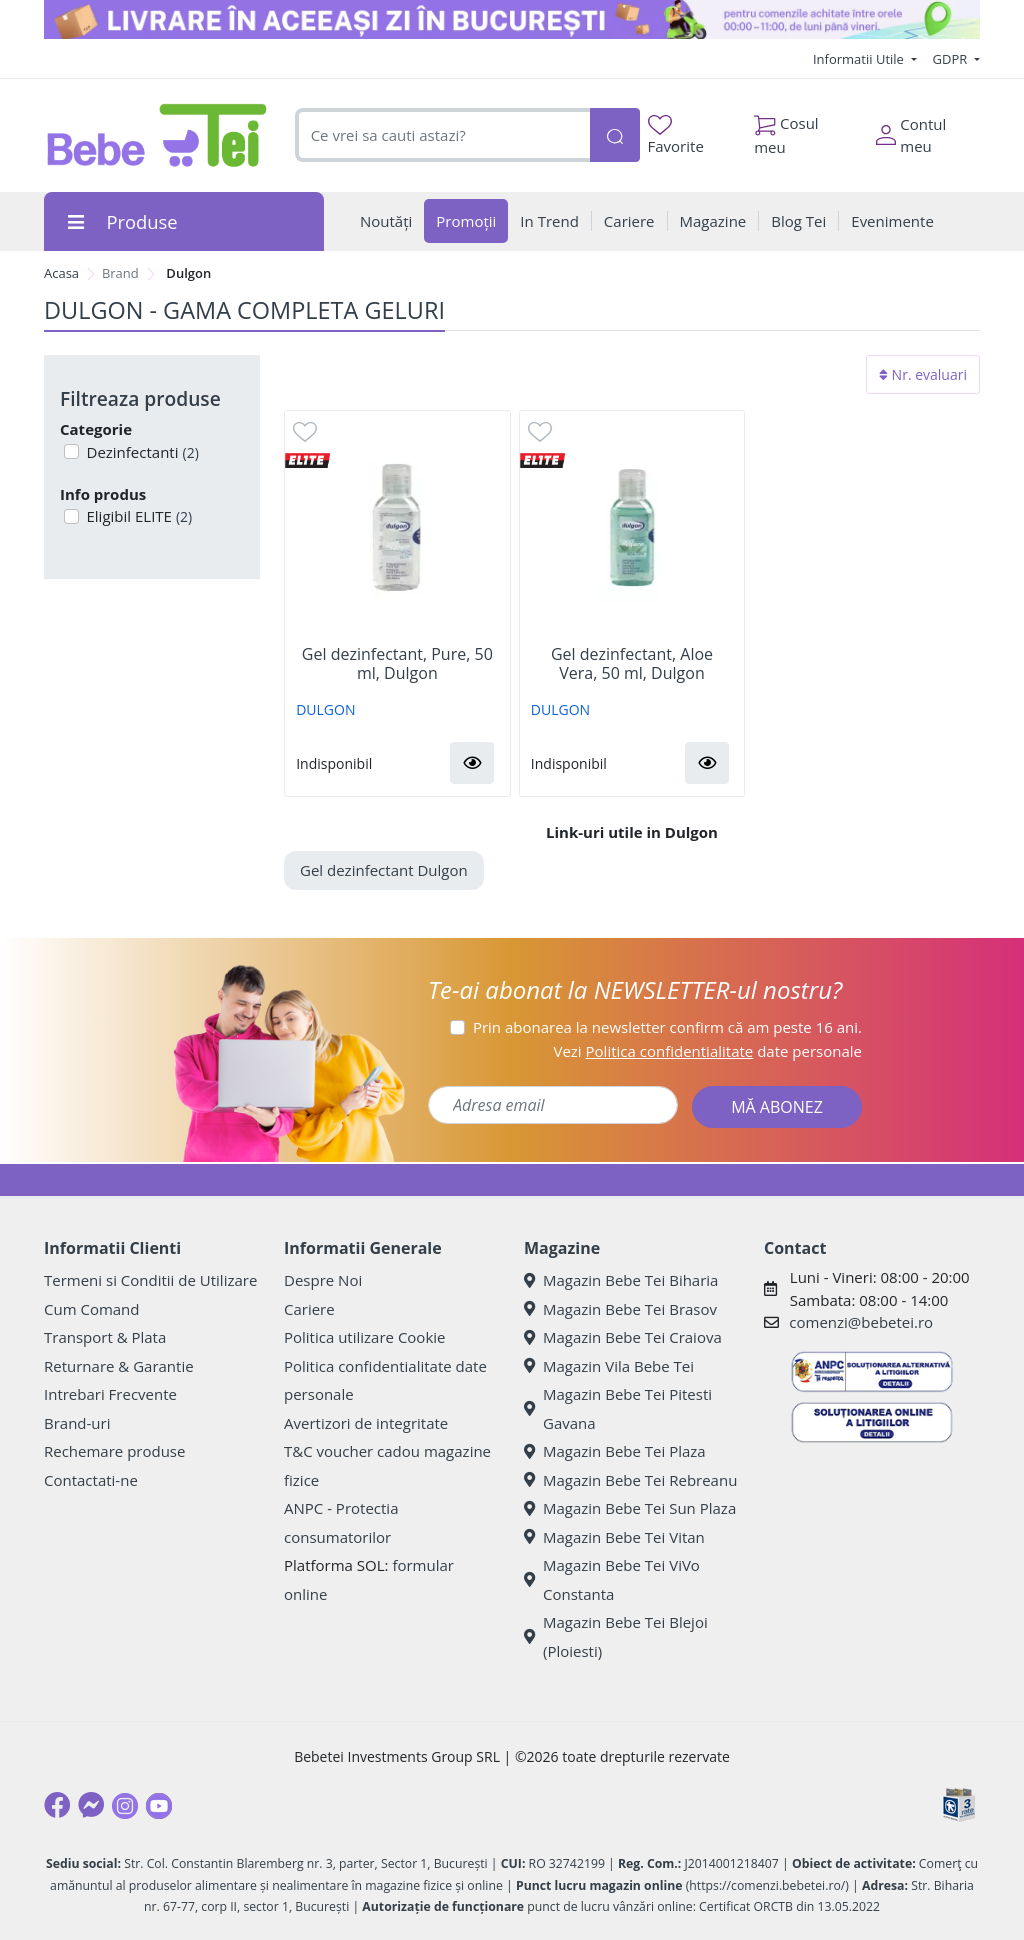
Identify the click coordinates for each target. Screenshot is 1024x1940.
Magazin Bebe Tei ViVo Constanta (612, 1579)
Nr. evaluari (923, 374)
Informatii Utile (860, 59)
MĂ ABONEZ (777, 1107)
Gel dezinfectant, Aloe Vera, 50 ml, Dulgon (632, 664)
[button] (472, 763)
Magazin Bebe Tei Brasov (620, 1309)
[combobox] (442, 135)
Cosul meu (786, 130)
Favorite (676, 135)
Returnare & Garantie (119, 1366)
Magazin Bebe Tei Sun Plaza (630, 1508)
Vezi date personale (707, 1051)
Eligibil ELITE (138, 516)
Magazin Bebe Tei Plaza (615, 1451)
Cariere (309, 1309)
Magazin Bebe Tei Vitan (614, 1537)
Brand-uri (77, 1423)
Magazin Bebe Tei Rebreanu (630, 1480)
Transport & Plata (105, 1337)
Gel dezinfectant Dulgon (384, 870)
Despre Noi (323, 1280)
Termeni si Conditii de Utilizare (150, 1280)
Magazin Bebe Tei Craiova (623, 1337)
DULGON (325, 709)
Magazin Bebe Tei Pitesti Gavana (618, 1408)
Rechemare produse (114, 1451)
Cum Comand (92, 1309)
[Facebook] (57, 1805)
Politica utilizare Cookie (364, 1337)
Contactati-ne (91, 1480)
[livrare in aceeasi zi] (512, 19)
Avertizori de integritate (366, 1423)
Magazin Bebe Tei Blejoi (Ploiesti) (616, 1636)
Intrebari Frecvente (110, 1394)
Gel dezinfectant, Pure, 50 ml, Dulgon (397, 664)
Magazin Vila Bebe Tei (609, 1366)
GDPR (952, 59)
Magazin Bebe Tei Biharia (621, 1280)
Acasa (61, 273)
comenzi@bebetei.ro (861, 1322)
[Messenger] (91, 1805)
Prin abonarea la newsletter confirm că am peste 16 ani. (667, 1027)
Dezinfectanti (141, 452)
